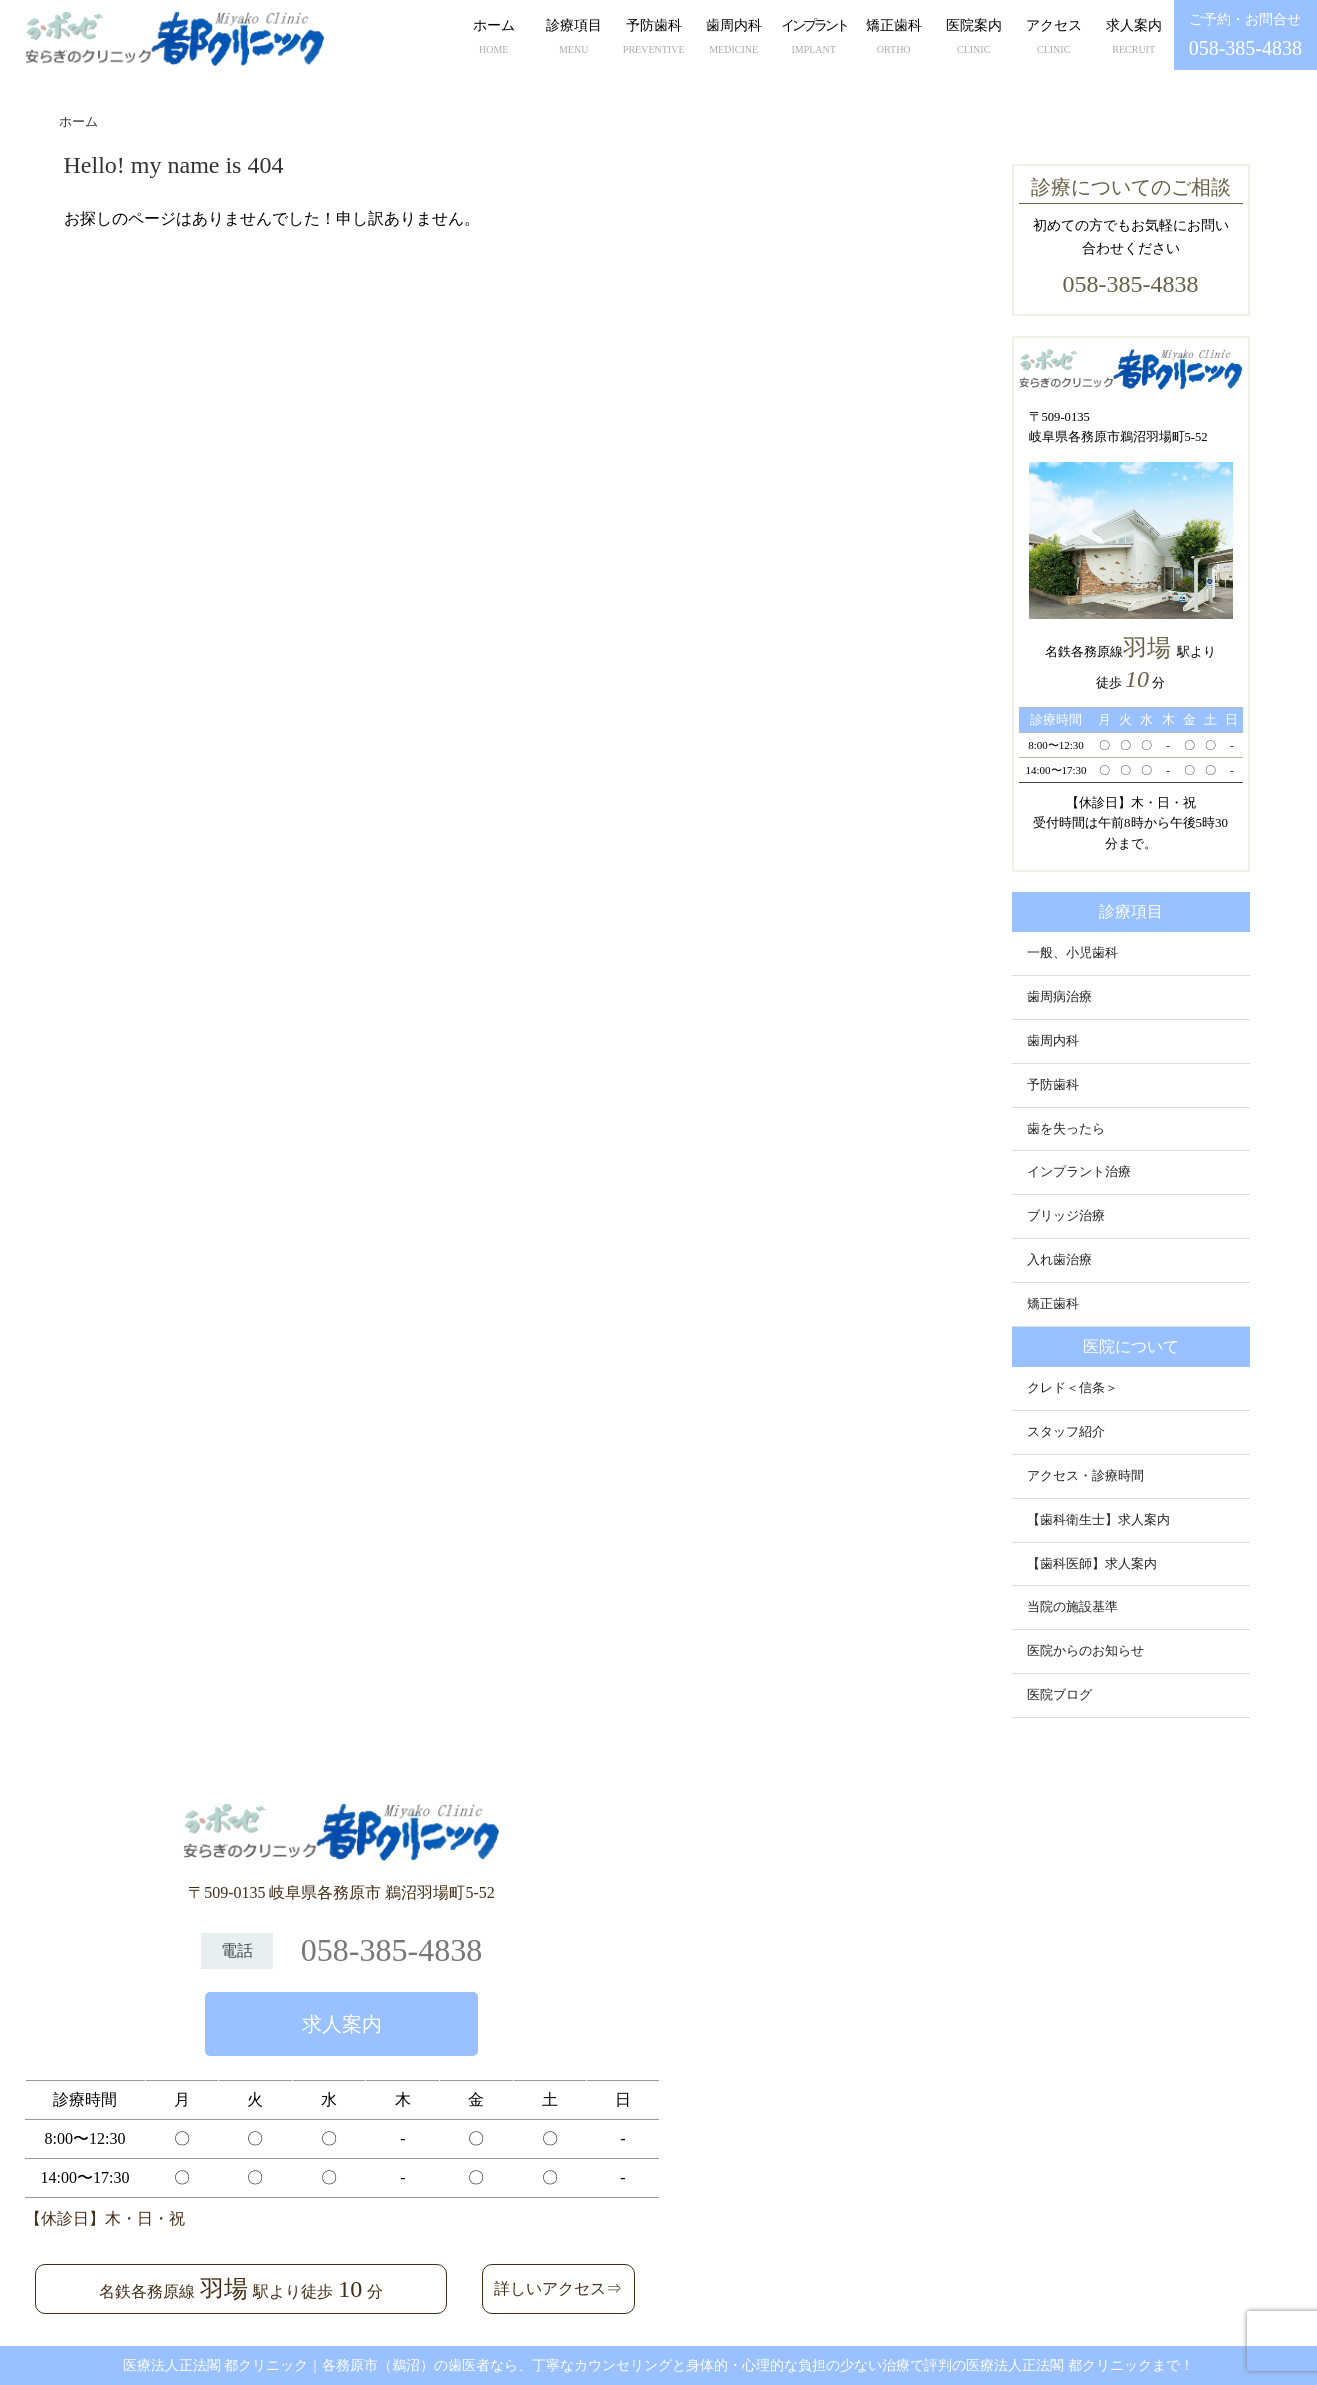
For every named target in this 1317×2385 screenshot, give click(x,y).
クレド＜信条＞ (1072, 1388)
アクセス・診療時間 (1085, 1476)
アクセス (1054, 39)
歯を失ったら (1066, 1129)
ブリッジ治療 (1066, 1216)
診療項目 (574, 39)
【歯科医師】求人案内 (1092, 1564)
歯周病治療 (1059, 997)
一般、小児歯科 (1072, 953)
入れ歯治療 (1059, 1260)
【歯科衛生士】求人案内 (1098, 1520)
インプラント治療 (1079, 1172)
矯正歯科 (894, 39)
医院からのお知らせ (1085, 1651)
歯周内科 (734, 39)
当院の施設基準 (1072, 1607)
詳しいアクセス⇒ (558, 2288)
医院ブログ (1059, 1695)
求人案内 (1134, 39)
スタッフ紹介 (1066, 1432)
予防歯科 (654, 39)
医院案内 (974, 39)
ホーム (494, 39)
